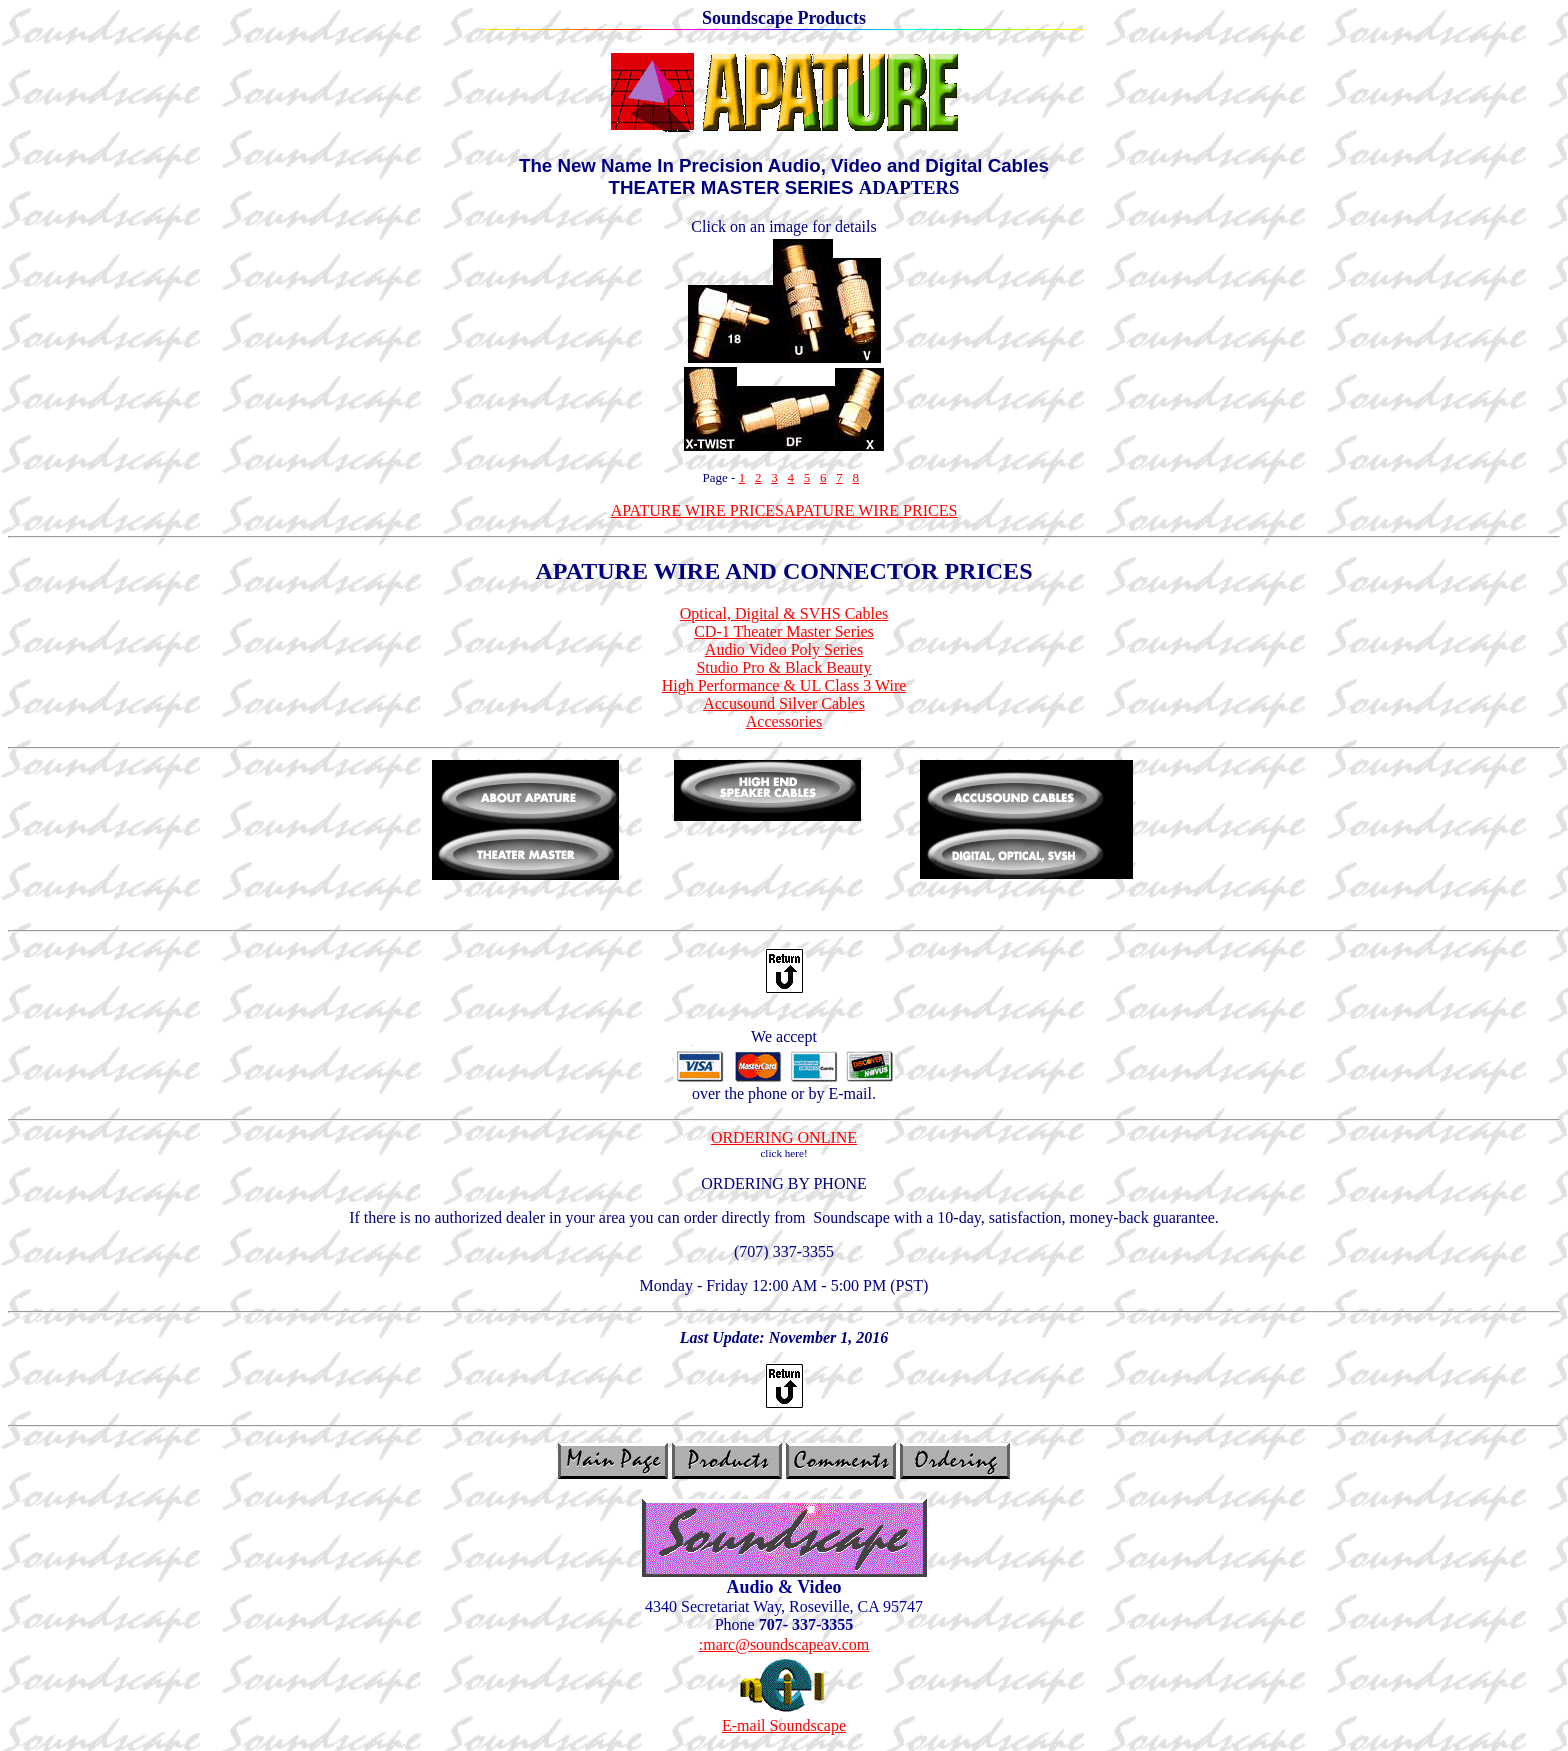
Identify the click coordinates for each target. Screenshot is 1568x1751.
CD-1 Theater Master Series (784, 631)
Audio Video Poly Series (784, 649)
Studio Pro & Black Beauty (783, 667)
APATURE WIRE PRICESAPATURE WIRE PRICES (784, 510)
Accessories (784, 721)
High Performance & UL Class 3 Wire (784, 685)
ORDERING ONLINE (784, 1137)
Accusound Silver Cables (784, 703)
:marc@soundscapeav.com (784, 1644)
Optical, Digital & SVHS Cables (784, 613)
